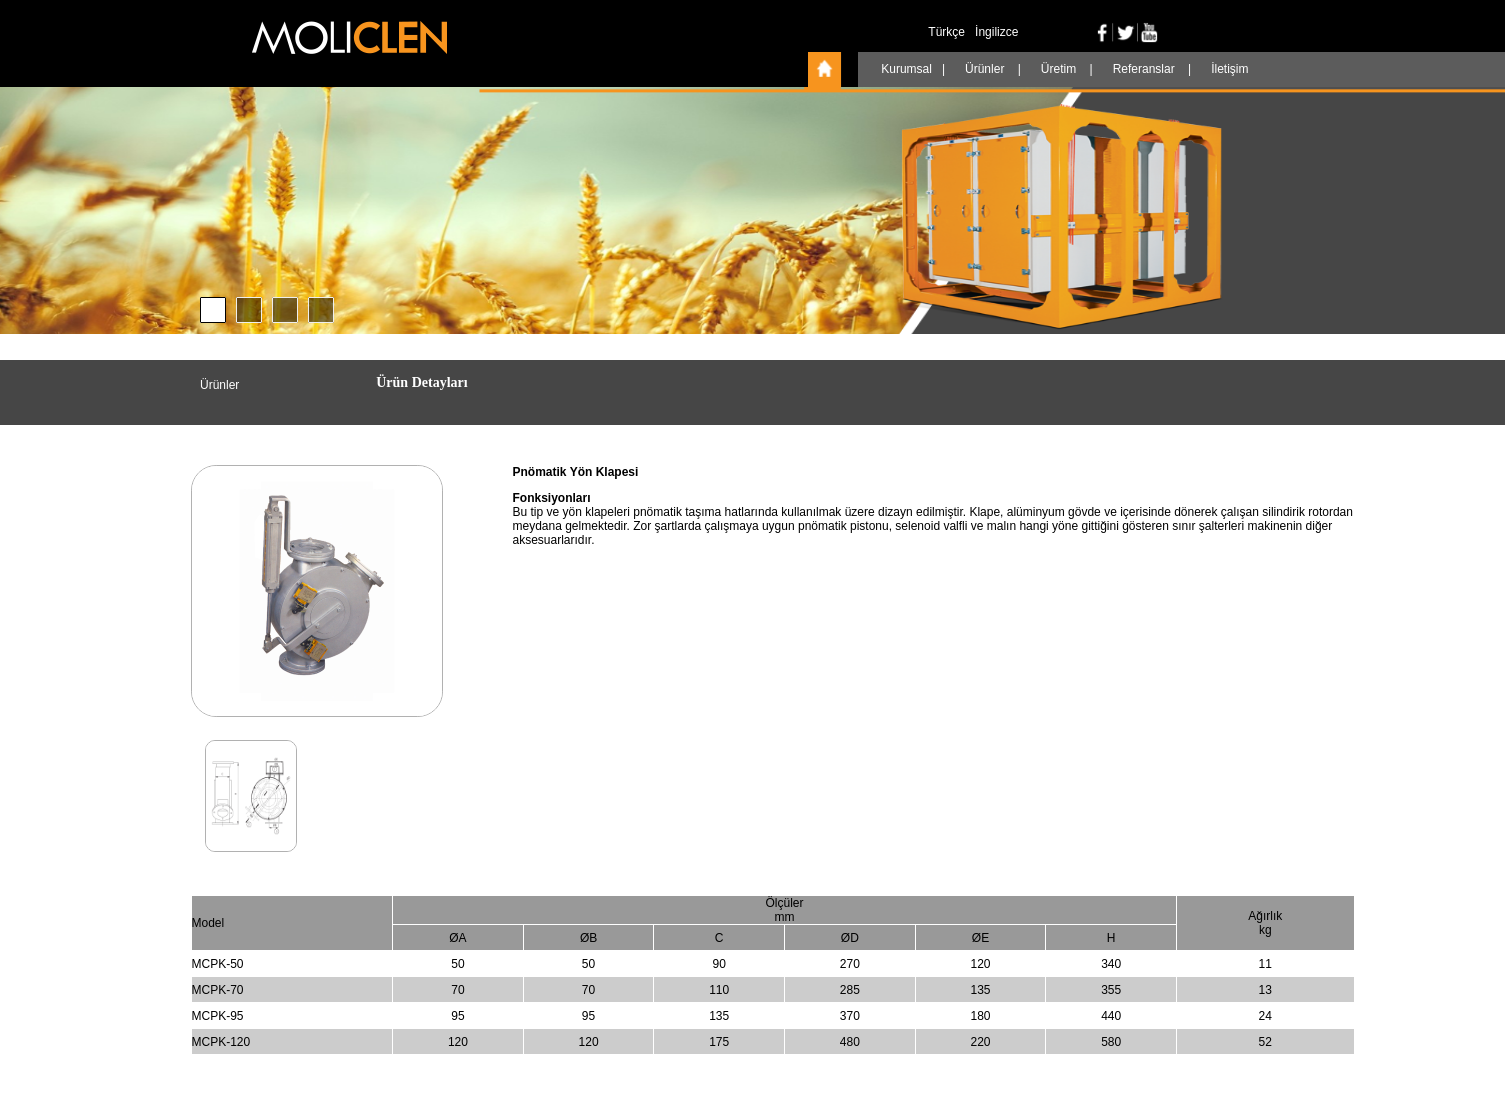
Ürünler (986, 69)
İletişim (1229, 69)
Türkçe (946, 32)
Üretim (1060, 69)
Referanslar (1145, 69)
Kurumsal (908, 69)
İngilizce (996, 32)
